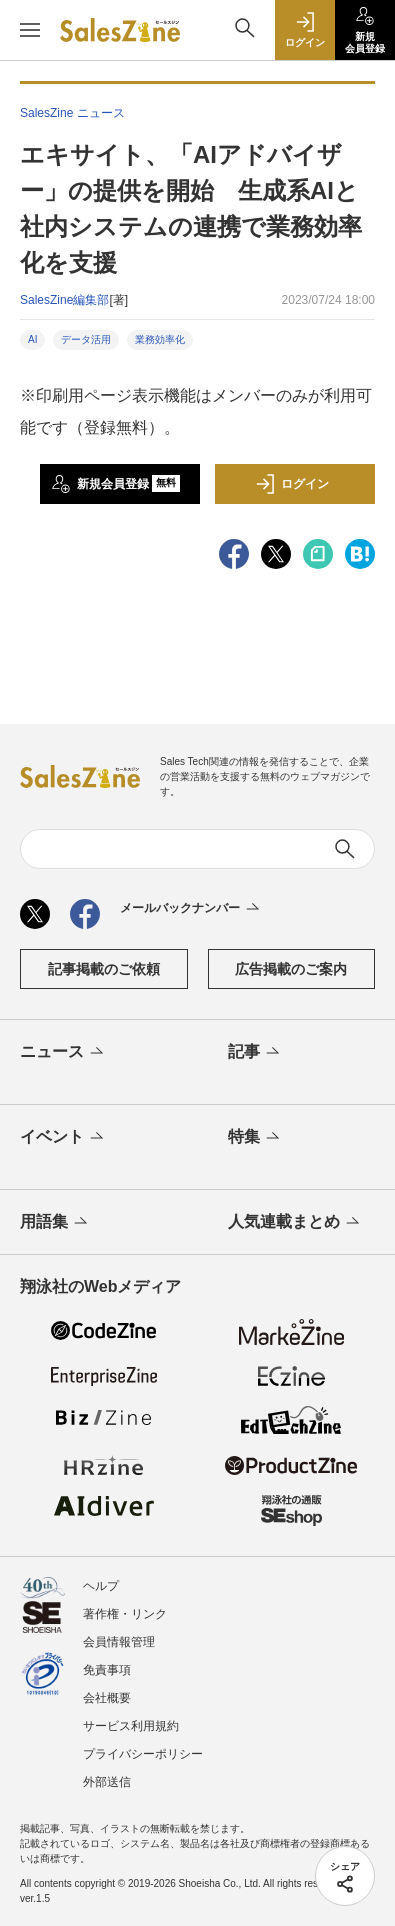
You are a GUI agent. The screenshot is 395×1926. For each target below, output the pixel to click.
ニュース (63, 1053)
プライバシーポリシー (143, 1754)
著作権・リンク (125, 1614)
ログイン (292, 484)
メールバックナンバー (191, 909)
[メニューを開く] (30, 30)
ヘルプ (101, 1586)
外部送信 (107, 1782)
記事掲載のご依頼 (104, 969)
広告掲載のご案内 (291, 969)
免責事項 (107, 1670)
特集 (255, 1138)
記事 (255, 1053)
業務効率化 (160, 339)
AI (32, 339)
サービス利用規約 (131, 1726)
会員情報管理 (119, 1642)
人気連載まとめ (295, 1223)
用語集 (55, 1223)
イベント (63, 1138)
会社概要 (107, 1698)
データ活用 (86, 339)
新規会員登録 (115, 484)
